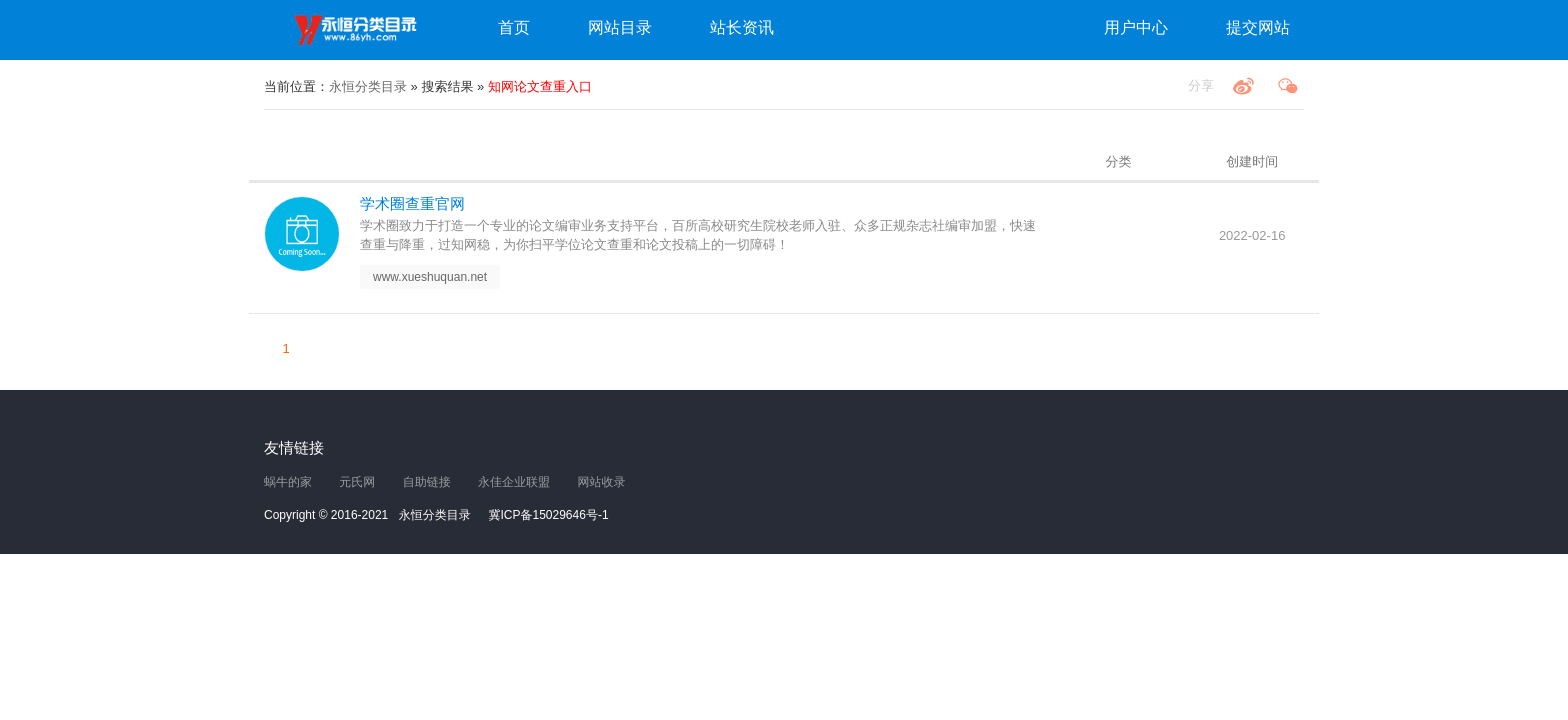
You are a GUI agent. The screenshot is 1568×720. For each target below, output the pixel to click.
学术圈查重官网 (412, 203)
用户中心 (1136, 27)
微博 (1243, 86)
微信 (1288, 86)
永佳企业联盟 (514, 482)
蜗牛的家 (288, 482)
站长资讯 (742, 27)
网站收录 (601, 482)
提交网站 (1258, 27)
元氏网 (357, 482)
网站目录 (620, 27)
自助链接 (427, 482)
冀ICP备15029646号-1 (549, 515)
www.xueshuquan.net (430, 277)
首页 (514, 27)
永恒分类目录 (359, 30)
